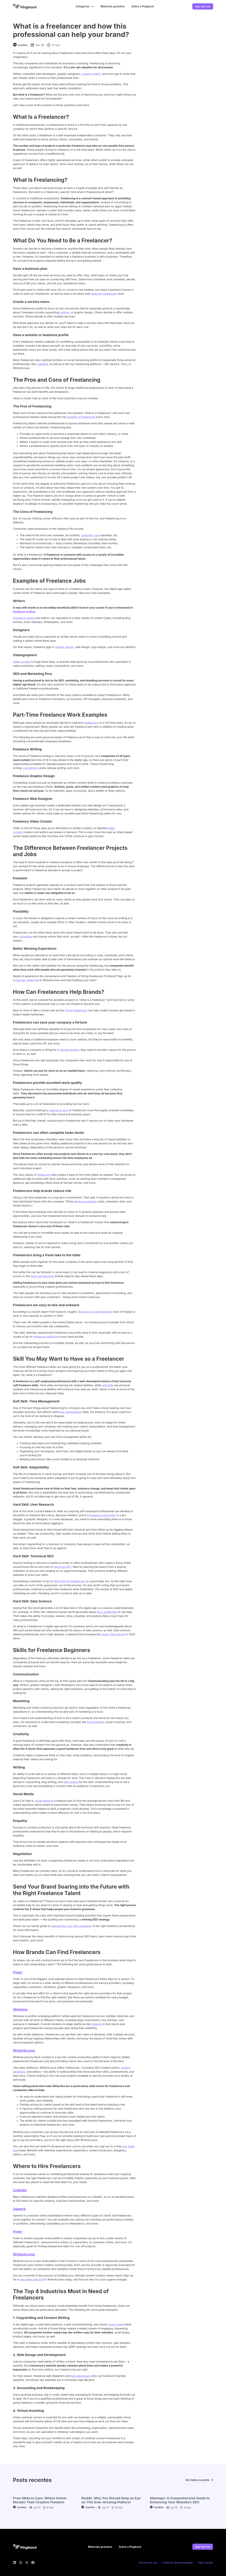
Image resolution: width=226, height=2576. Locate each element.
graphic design (64, 647)
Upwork (96, 2024)
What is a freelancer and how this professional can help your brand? (71, 30)
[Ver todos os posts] (212, 2480)
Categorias (84, 6)
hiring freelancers (76, 1010)
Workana (20, 2009)
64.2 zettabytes (107, 1612)
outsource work (58, 1110)
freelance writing (24, 611)
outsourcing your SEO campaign (71, 1926)
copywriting (30, 768)
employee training (85, 1201)
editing (65, 312)
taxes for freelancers (104, 293)
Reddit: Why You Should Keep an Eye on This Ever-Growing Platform (111, 2500)
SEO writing (70, 1782)
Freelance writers (24, 618)
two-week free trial (31, 2279)
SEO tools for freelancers (69, 1581)
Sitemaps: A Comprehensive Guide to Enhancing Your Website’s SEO (180, 2500)
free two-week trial (27, 980)
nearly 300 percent (113, 1634)
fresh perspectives (42, 1276)
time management (70, 1412)
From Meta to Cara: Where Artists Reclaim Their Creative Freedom (40, 2500)
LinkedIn (41, 364)
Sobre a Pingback (142, 6)
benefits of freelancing (81, 417)
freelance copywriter (102, 1515)
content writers (91, 74)
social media (42, 1800)
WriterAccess (24, 2050)
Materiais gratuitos (113, 6)
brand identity (95, 1722)
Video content (22, 661)
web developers (81, 2376)
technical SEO (62, 1566)
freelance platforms (45, 1336)
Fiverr (18, 1972)
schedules (25, 936)
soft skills (107, 1385)
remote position (69, 1049)
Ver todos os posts (197, 2480)
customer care (90, 535)
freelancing (91, 722)
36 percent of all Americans (95, 1311)
